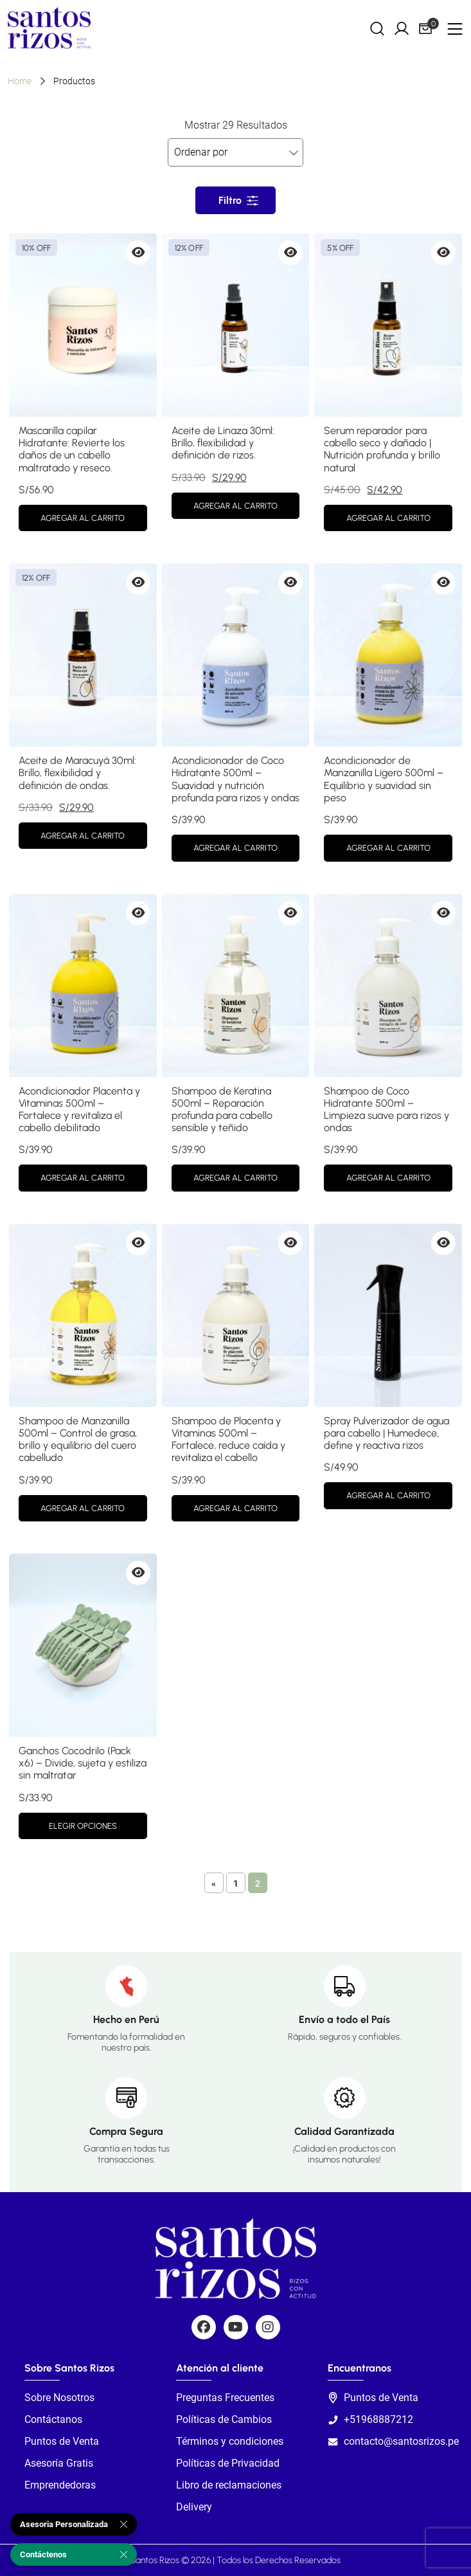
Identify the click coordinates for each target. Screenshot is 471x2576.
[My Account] (401, 28)
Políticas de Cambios (224, 2419)
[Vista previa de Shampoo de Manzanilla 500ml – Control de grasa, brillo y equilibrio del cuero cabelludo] (138, 1243)
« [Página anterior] (213, 1883)
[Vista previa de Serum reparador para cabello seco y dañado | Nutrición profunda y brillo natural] (443, 252)
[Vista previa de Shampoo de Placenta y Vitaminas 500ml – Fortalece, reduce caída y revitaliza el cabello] (290, 1243)
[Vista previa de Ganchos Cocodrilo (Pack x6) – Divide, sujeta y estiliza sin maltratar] (138, 1573)
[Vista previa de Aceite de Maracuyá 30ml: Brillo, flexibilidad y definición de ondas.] (138, 582)
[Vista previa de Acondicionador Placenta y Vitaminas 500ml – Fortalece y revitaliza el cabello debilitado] (138, 913)
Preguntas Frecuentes (225, 2397)
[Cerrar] (123, 2524)
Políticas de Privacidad (228, 2463)
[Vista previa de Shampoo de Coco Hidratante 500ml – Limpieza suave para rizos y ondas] (443, 913)
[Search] (377, 28)
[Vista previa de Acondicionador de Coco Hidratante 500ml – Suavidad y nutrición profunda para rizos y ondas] (290, 582)
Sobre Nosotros (59, 2397)
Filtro (230, 200)
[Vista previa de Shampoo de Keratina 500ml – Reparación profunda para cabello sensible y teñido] (290, 913)
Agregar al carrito (82, 518)
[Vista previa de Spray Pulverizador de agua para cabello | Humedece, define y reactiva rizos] (443, 1243)
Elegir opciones (83, 1826)
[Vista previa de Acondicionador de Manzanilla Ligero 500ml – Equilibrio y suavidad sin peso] (443, 582)
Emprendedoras (60, 2485)
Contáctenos (43, 2554)
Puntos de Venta (61, 2441)
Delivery (194, 2507)
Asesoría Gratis (58, 2463)
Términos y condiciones (229, 2441)
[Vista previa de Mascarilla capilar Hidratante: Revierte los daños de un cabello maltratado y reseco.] (138, 252)
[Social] (203, 2327)
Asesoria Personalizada (64, 2524)
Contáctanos (53, 2419)
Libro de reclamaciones (228, 2485)
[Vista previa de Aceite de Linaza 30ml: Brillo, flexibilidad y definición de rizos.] (290, 252)
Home (19, 81)
